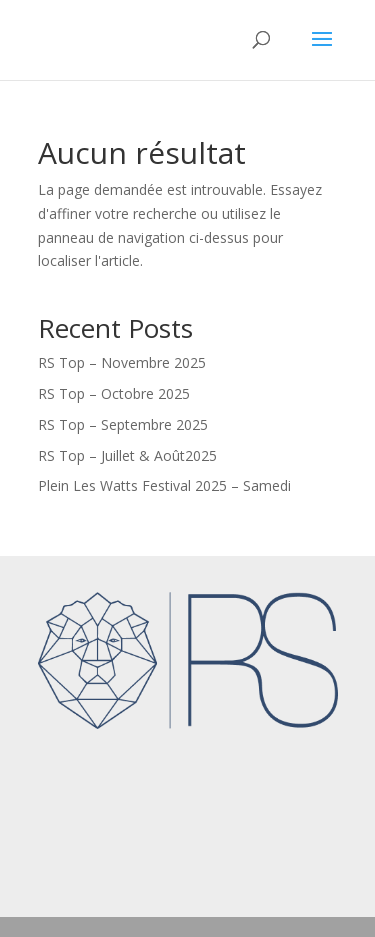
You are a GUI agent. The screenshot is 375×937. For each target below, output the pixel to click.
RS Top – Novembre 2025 (122, 362)
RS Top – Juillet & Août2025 (127, 455)
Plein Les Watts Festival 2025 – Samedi (164, 485)
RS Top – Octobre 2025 (114, 393)
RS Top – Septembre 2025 (123, 424)
